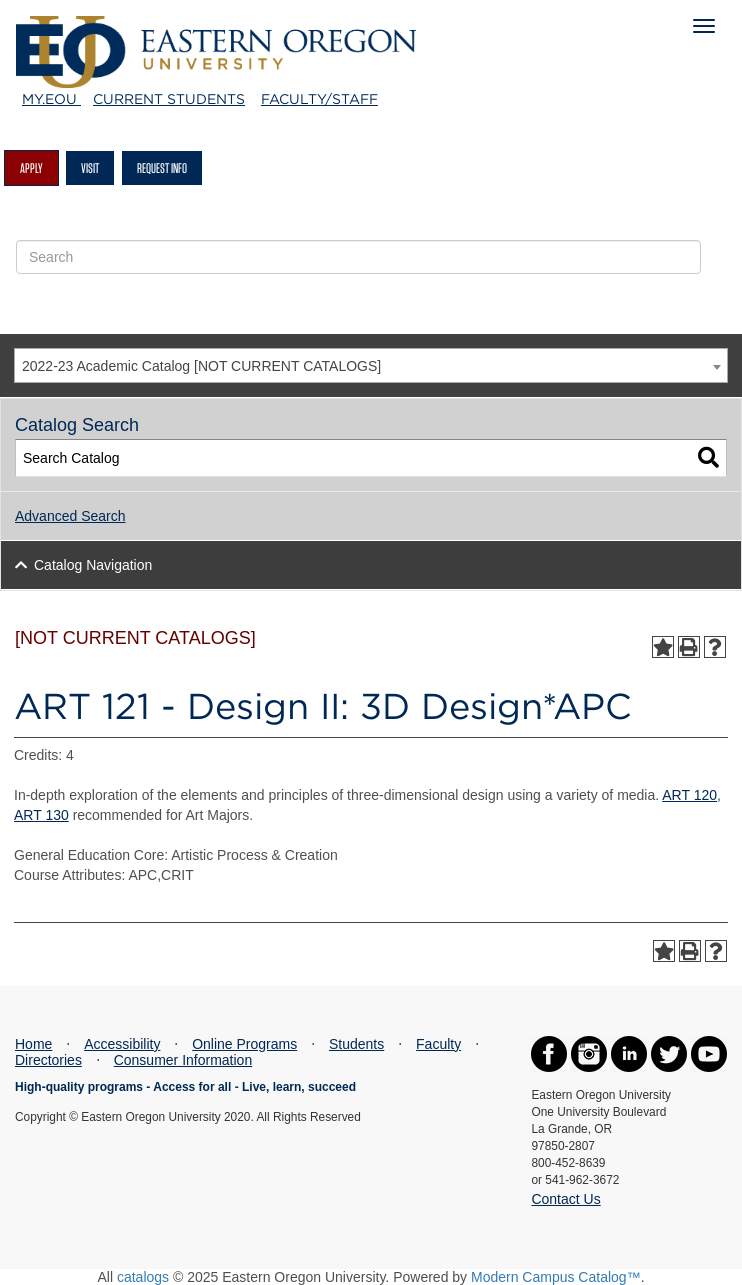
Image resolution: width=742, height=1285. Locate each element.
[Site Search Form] (358, 257)
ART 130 (41, 815)
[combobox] (371, 365)
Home (33, 1044)
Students (356, 1044)
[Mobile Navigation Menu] (704, 26)
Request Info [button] (162, 168)
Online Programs (244, 1044)
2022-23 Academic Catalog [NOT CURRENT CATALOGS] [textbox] (201, 366)
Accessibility (122, 1044)
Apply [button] (31, 168)
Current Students (169, 99)
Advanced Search (70, 516)
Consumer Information (183, 1060)
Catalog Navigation (93, 565)
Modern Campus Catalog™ (556, 1277)
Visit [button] (90, 168)
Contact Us (565, 1199)
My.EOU (51, 99)
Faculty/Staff (319, 99)
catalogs (143, 1277)
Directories (48, 1060)
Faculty (438, 1044)
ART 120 (689, 795)
